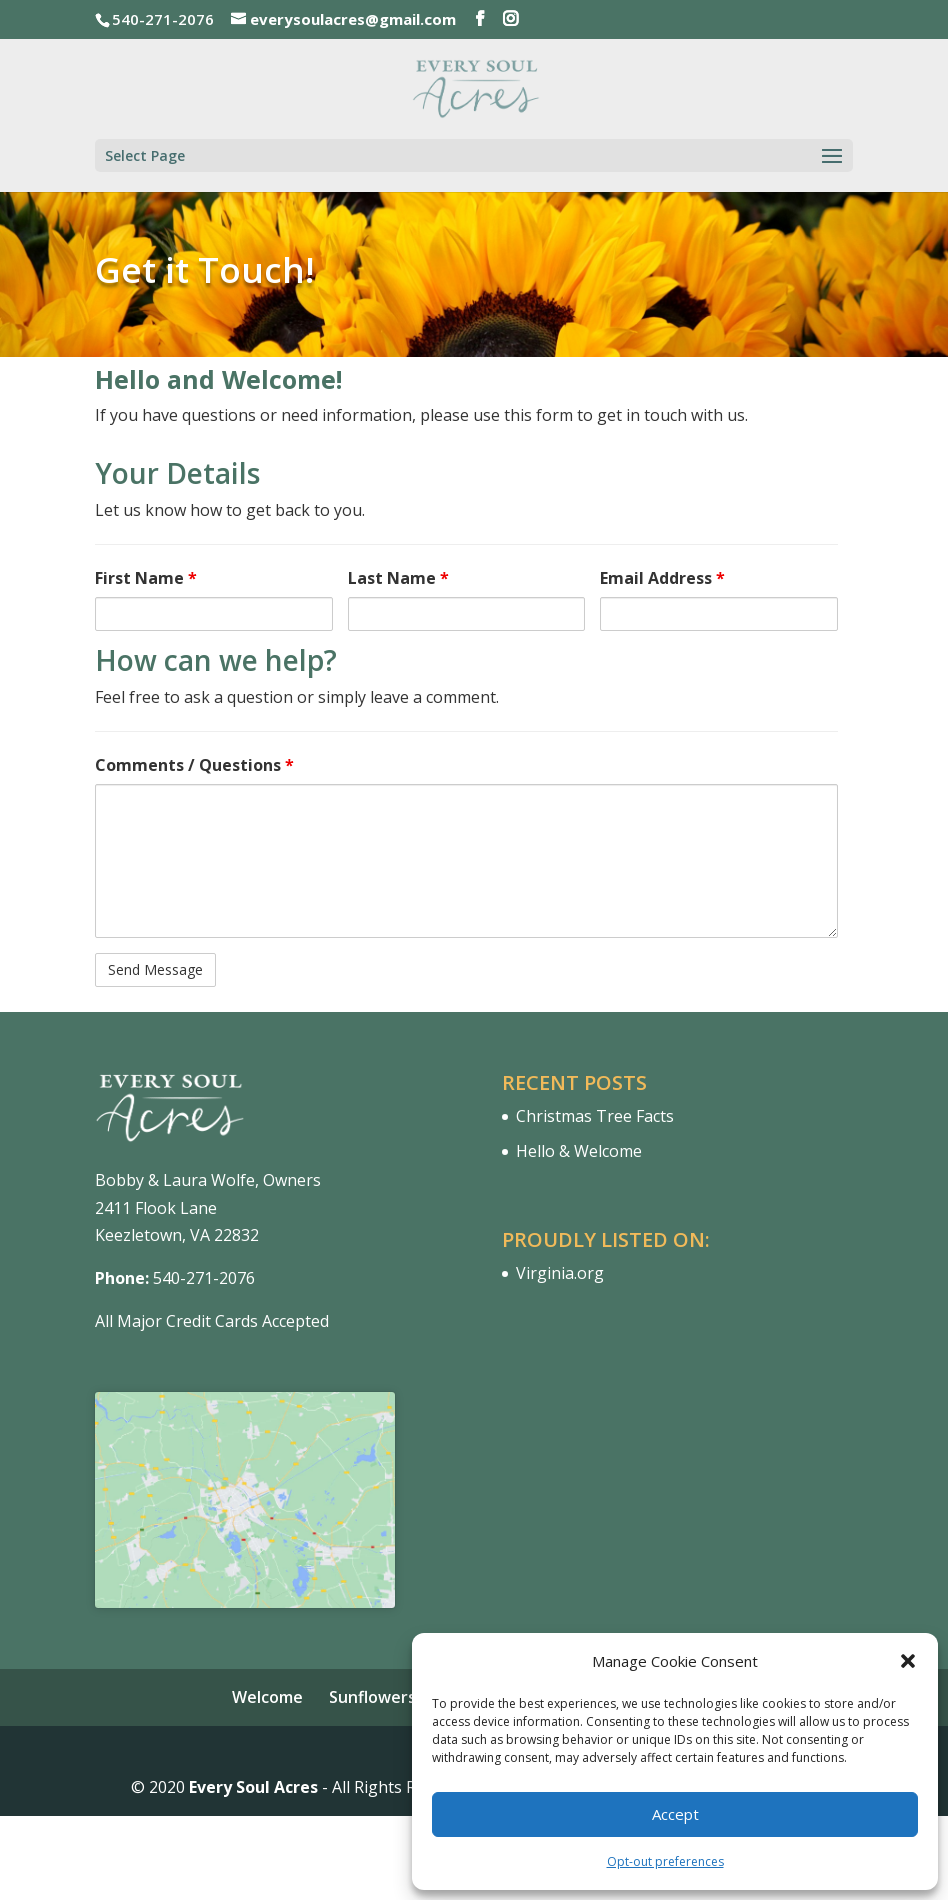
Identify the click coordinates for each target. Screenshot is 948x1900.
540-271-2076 (204, 1278)
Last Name (398, 578)
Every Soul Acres (253, 1787)
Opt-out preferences (665, 1861)
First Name (146, 578)
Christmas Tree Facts (595, 1116)
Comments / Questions (194, 765)
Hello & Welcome (579, 1151)
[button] (908, 1661)
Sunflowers (372, 1697)
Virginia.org (560, 1273)
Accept (675, 1814)
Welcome (267, 1697)
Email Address (662, 578)
